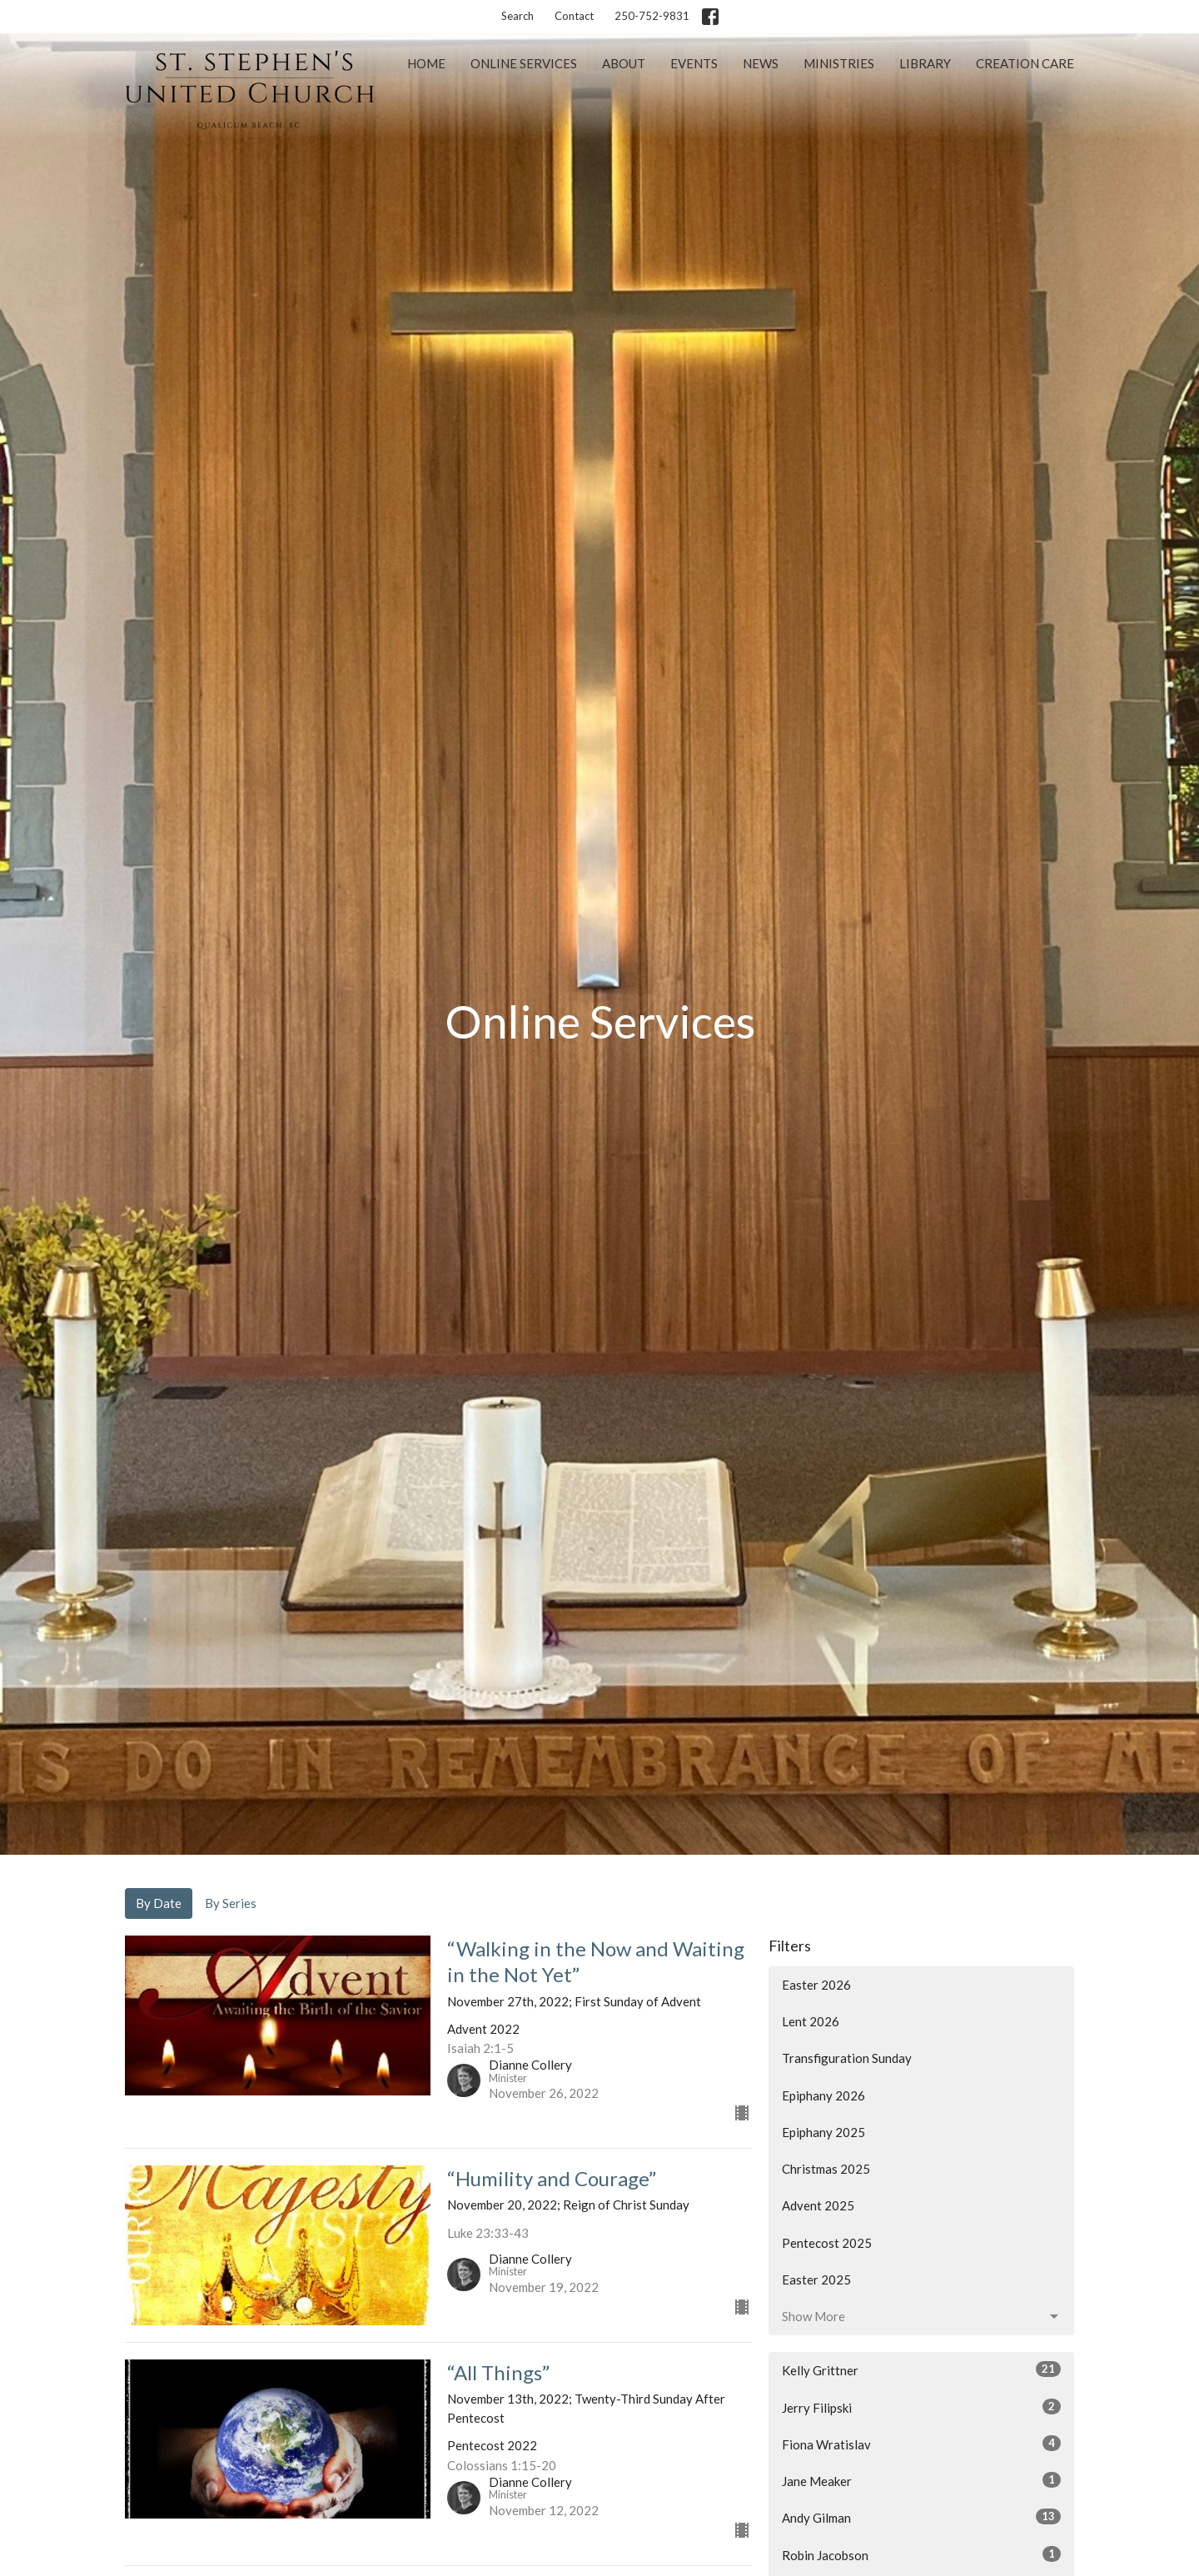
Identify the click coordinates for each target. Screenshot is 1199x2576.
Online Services (523, 63)
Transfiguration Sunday (847, 2057)
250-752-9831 (651, 15)
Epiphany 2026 (823, 2095)
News (761, 63)
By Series (230, 1903)
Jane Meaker (921, 2480)
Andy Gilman (921, 2517)
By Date (159, 1903)
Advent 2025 (818, 2205)
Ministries (838, 63)
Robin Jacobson (921, 2554)
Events (694, 63)
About (623, 63)
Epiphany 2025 (823, 2132)
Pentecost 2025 (827, 2242)
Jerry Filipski (921, 2407)
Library (925, 63)
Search (517, 15)
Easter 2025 (816, 2279)
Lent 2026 (810, 2021)
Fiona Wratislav (921, 2443)
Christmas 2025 (826, 2168)
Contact (574, 15)
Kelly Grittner (921, 2369)
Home (426, 63)
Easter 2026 (816, 1984)
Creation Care (1025, 63)
